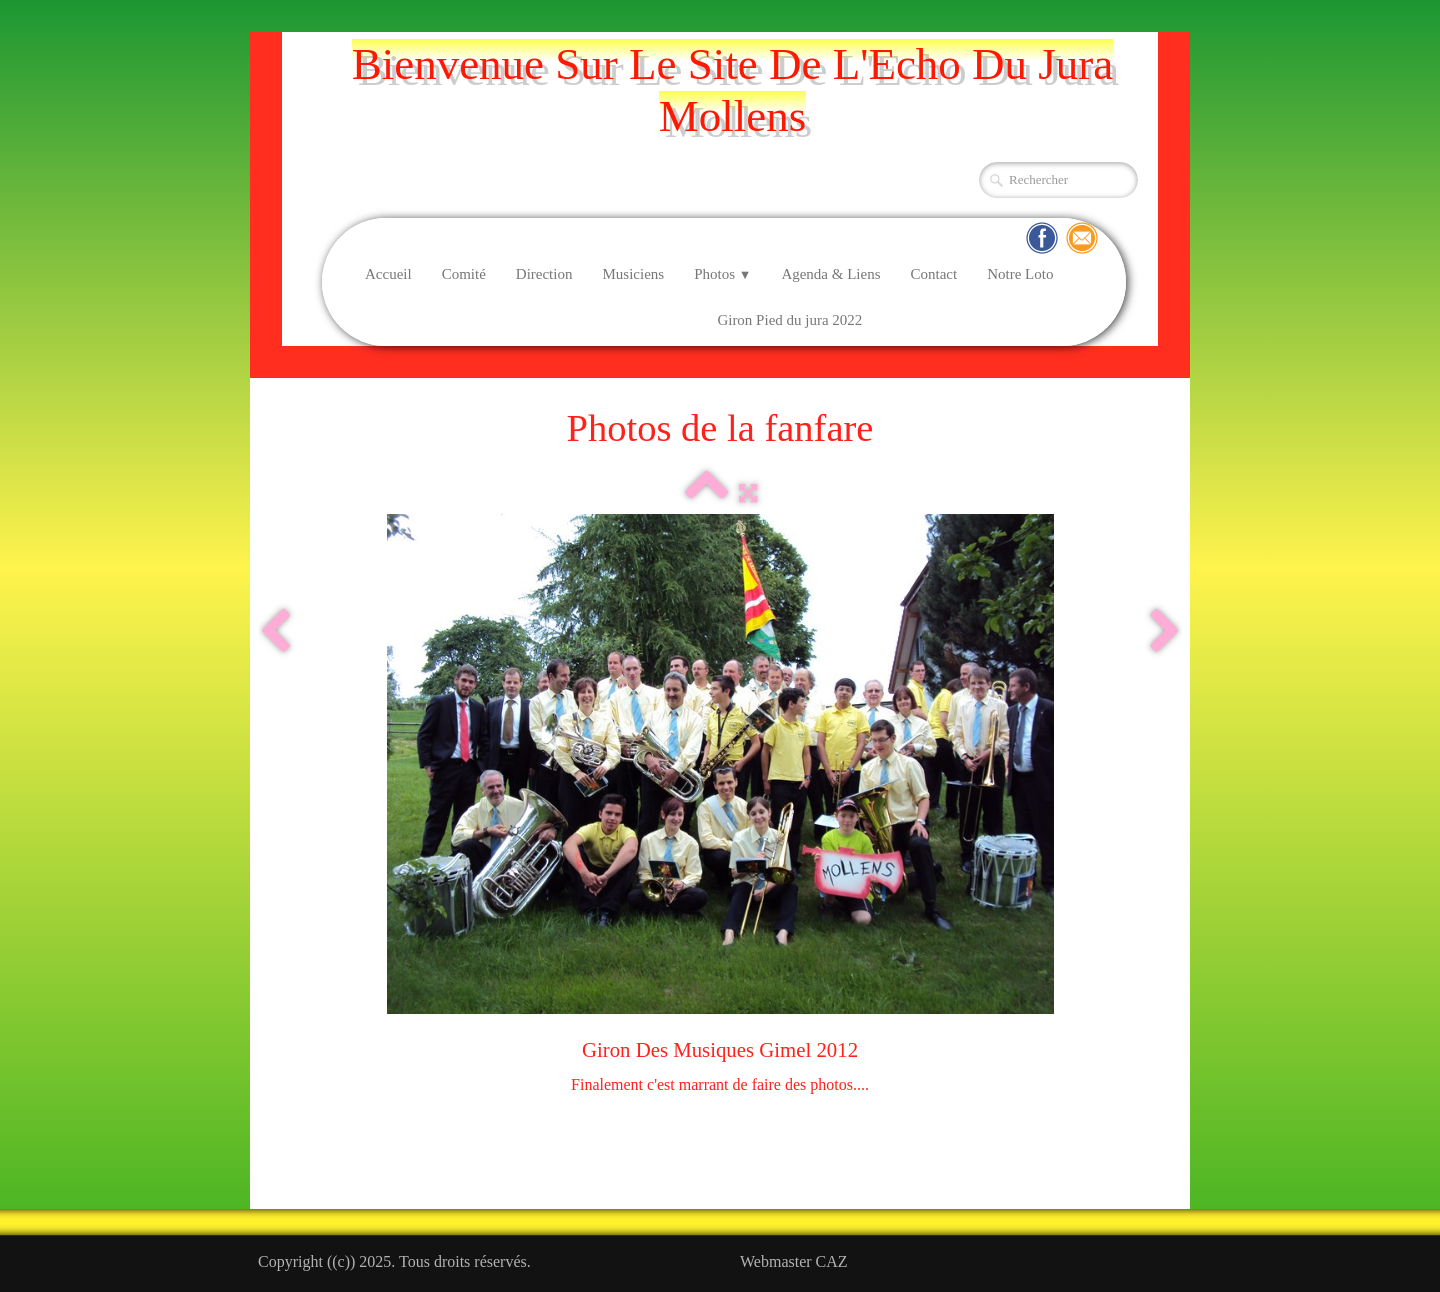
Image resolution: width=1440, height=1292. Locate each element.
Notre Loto (1020, 274)
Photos (722, 274)
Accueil (388, 274)
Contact (934, 274)
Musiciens (633, 274)
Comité (464, 274)
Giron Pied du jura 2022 (789, 320)
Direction (544, 274)
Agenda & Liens (830, 274)
